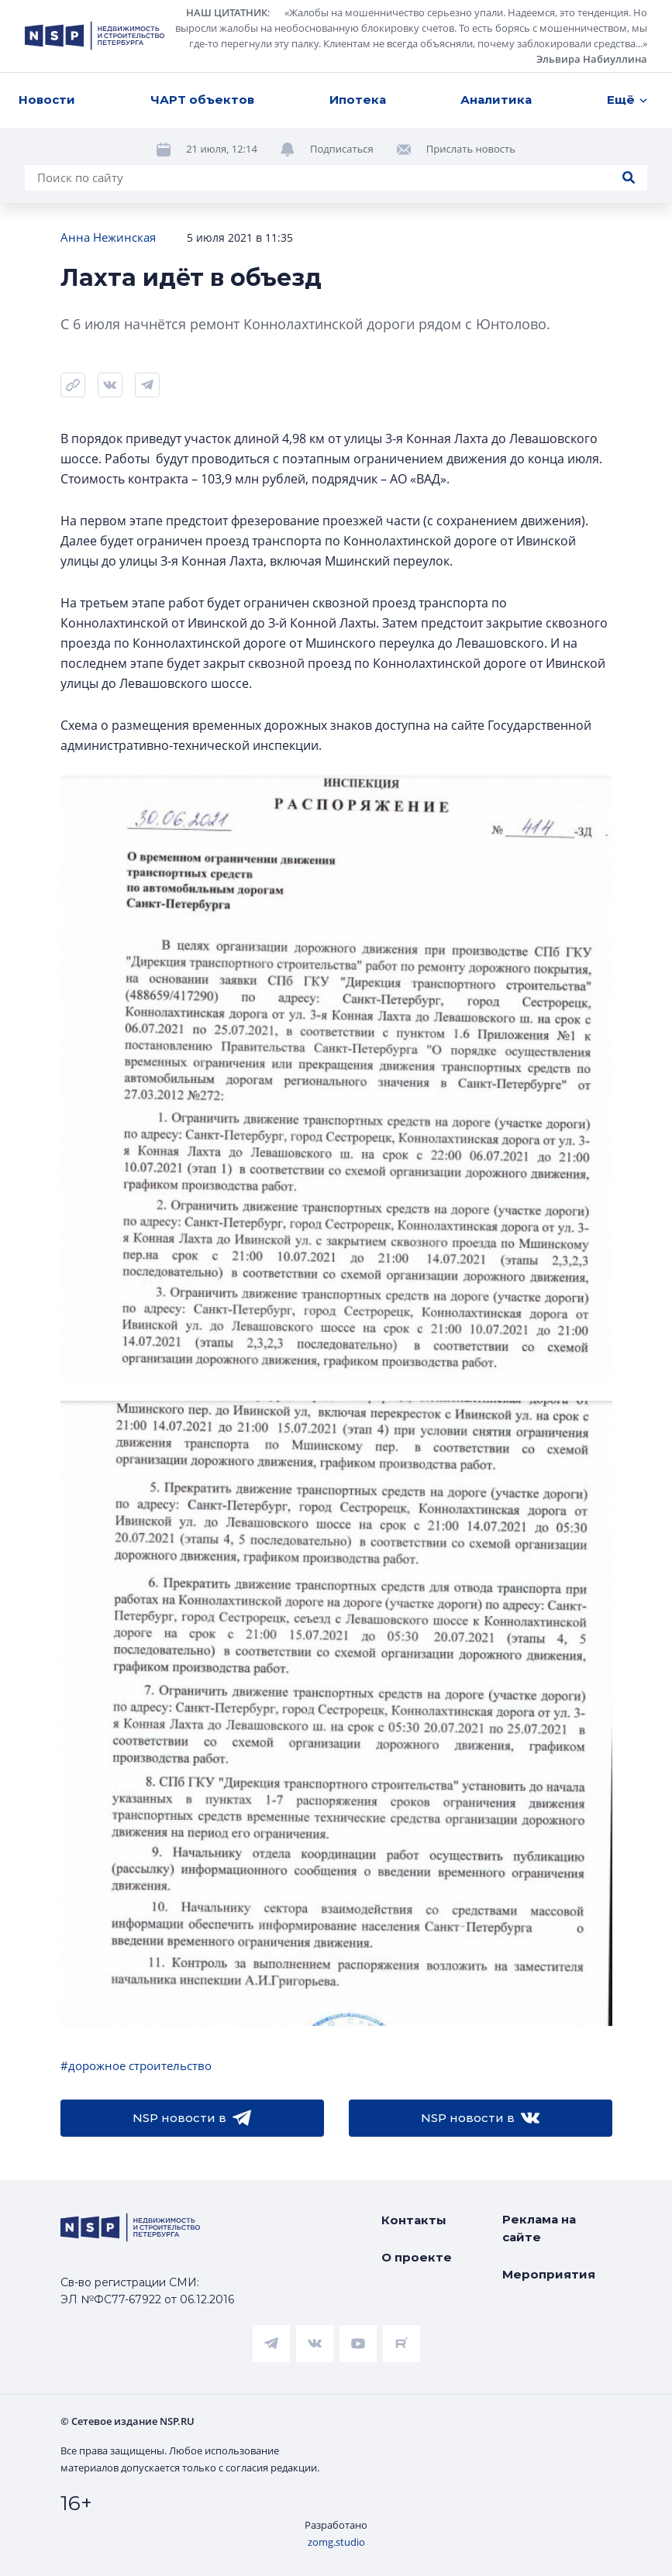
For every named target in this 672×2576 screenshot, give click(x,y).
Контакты (413, 2220)
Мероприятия (548, 2274)
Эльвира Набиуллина (591, 59)
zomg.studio (336, 2542)
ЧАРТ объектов (202, 99)
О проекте (416, 2257)
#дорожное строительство (136, 2065)
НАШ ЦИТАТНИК (226, 12)
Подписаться (342, 149)
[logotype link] (94, 35)
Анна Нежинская (108, 237)
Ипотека (357, 99)
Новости (47, 99)
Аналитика (496, 99)
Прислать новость (470, 149)
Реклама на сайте (539, 2228)
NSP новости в (192, 2118)
